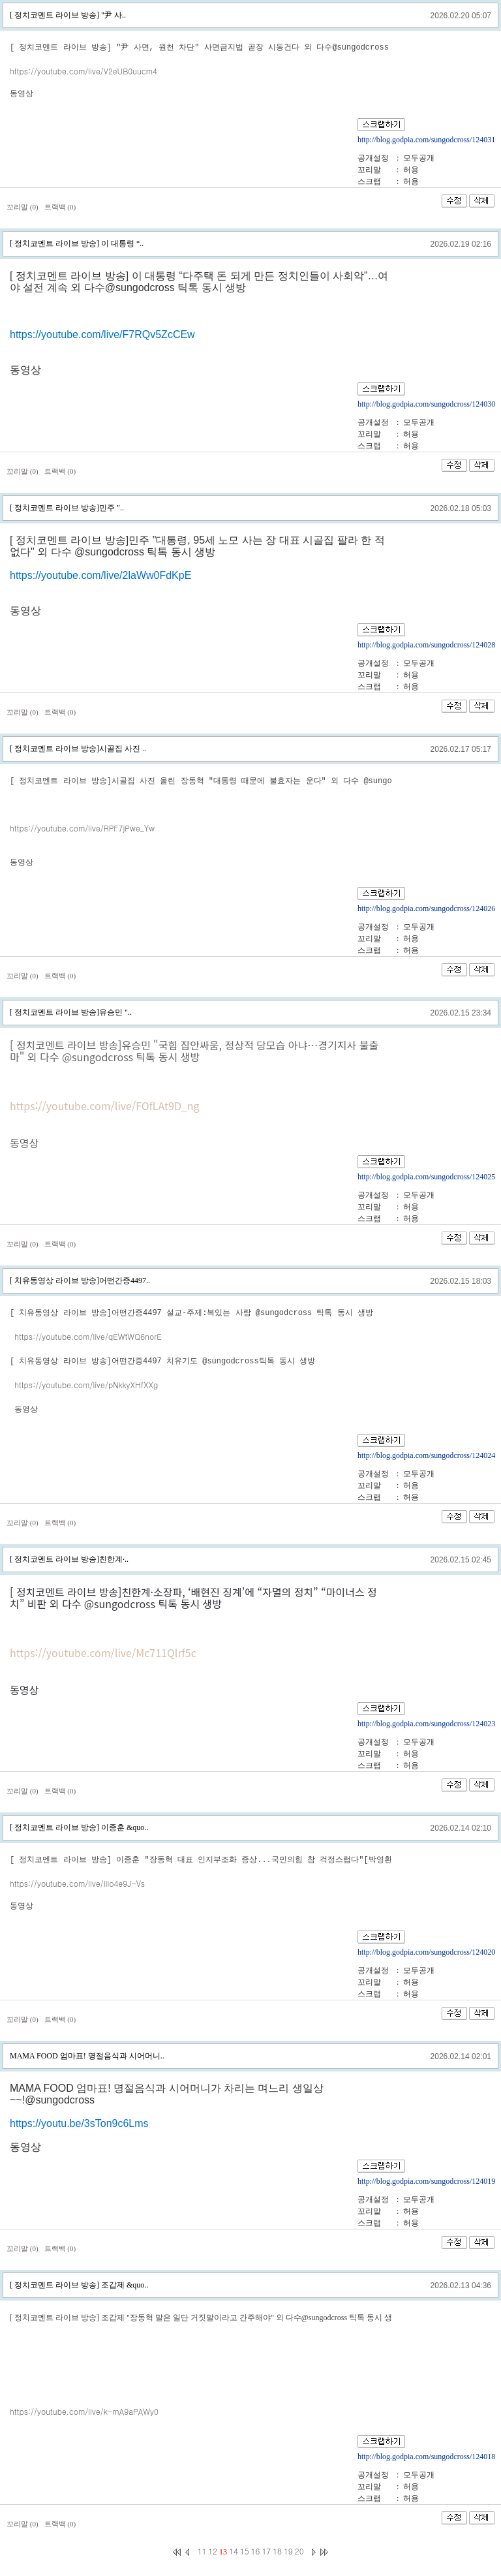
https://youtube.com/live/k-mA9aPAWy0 (84, 2409)
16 (255, 2549)
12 (212, 2549)
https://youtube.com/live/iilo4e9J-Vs (77, 1881)
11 (201, 2549)
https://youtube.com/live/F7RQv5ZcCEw (102, 334)
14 (233, 2549)
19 (288, 2549)
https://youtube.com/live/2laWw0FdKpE (100, 575)
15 (244, 2549)
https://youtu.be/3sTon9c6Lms (79, 2122)
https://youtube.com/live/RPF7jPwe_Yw (82, 827)
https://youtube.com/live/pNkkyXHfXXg (86, 1383)
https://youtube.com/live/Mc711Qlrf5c (103, 1651)
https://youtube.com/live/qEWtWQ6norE (88, 1336)
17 (266, 2549)
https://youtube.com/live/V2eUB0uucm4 (83, 70)
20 (299, 2549)
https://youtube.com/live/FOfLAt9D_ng (105, 1105)
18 (277, 2549)
